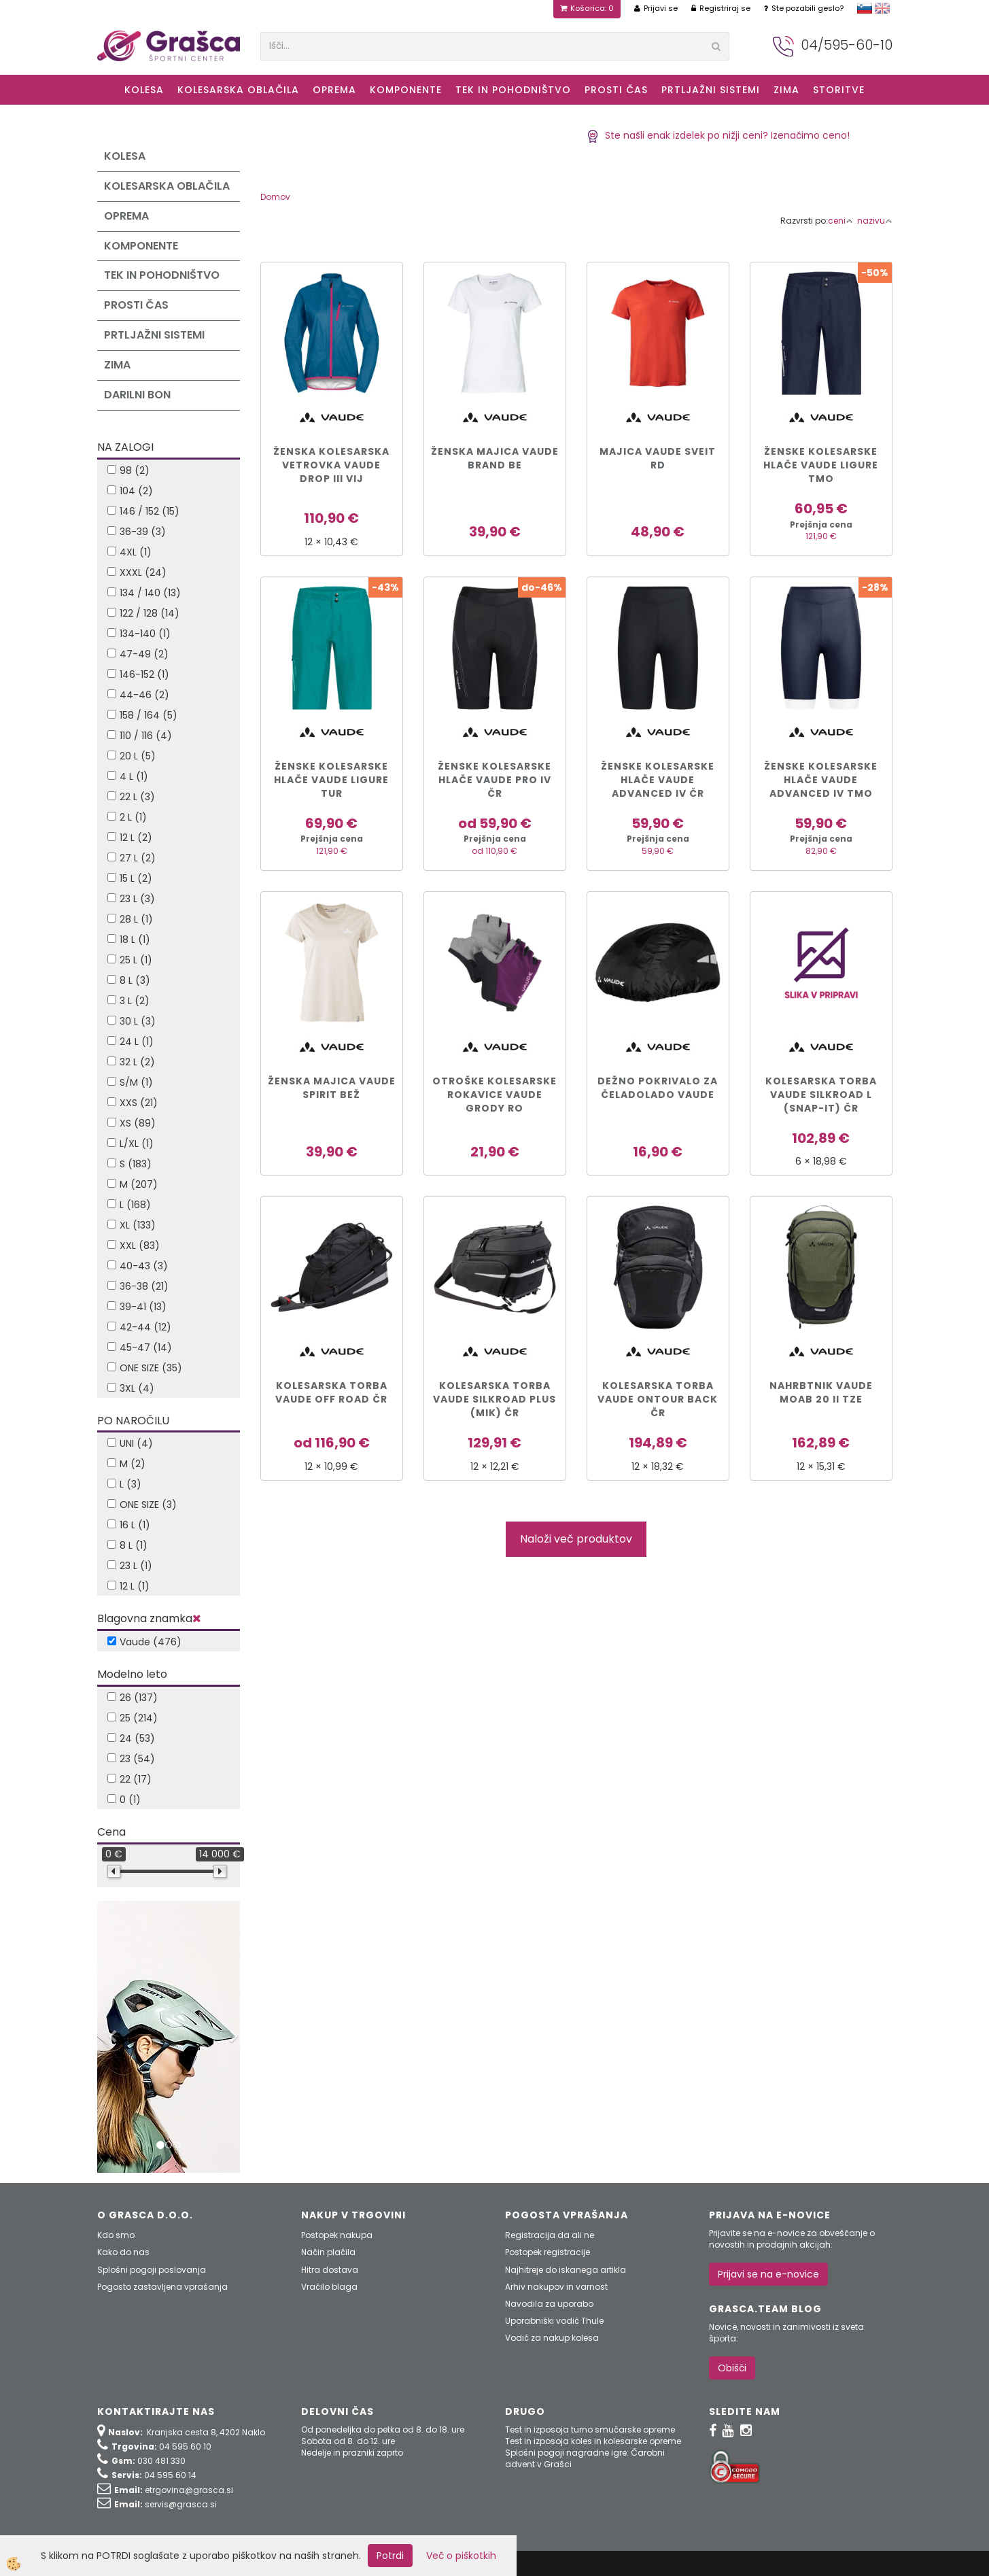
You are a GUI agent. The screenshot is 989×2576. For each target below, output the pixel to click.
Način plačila (328, 2252)
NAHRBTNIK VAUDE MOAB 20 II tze (821, 1392)
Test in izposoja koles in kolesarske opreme (593, 2441)
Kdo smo (116, 2235)
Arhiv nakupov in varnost (556, 2286)
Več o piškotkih (461, 2555)
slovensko (864, 8)
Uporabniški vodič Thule (554, 2320)
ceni (840, 220)
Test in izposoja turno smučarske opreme (590, 2429)
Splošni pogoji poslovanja (151, 2270)
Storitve (839, 90)
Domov (275, 197)
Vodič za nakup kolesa (552, 2337)
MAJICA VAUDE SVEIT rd (658, 458)
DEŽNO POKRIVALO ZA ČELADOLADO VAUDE (657, 1087)
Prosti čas (616, 90)
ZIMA (786, 90)
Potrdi (390, 2555)
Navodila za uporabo (549, 2303)
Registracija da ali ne (549, 2235)
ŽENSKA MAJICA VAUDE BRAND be (495, 458)
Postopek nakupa (336, 2235)
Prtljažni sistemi (710, 90)
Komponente (406, 90)
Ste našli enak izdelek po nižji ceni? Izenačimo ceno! (718, 135)
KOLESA (144, 90)
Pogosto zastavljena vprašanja (162, 2286)
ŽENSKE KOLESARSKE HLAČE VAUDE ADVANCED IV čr (657, 779)
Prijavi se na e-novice (768, 2274)
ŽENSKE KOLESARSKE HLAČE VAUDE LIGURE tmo (820, 465)
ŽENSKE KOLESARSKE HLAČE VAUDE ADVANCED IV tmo (821, 779)
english (882, 8)
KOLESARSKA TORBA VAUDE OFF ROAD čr (331, 1392)
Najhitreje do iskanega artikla (565, 2270)
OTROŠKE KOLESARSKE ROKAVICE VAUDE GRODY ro (494, 1094)
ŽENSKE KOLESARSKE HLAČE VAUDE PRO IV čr (494, 779)
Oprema (334, 90)
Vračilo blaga (329, 2286)
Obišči (732, 2368)
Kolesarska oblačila (238, 90)
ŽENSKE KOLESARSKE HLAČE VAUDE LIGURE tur (331, 779)
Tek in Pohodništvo (513, 90)
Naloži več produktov (576, 1539)
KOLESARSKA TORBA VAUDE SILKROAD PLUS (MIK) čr (494, 1399)
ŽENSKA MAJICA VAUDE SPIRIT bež (332, 1087)
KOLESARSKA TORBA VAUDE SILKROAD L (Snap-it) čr (821, 1094)
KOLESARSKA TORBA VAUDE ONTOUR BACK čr (657, 1399)
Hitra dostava (329, 2270)
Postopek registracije (547, 2252)
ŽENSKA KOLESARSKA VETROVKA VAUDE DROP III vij (331, 465)
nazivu (874, 220)
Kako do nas (123, 2252)
